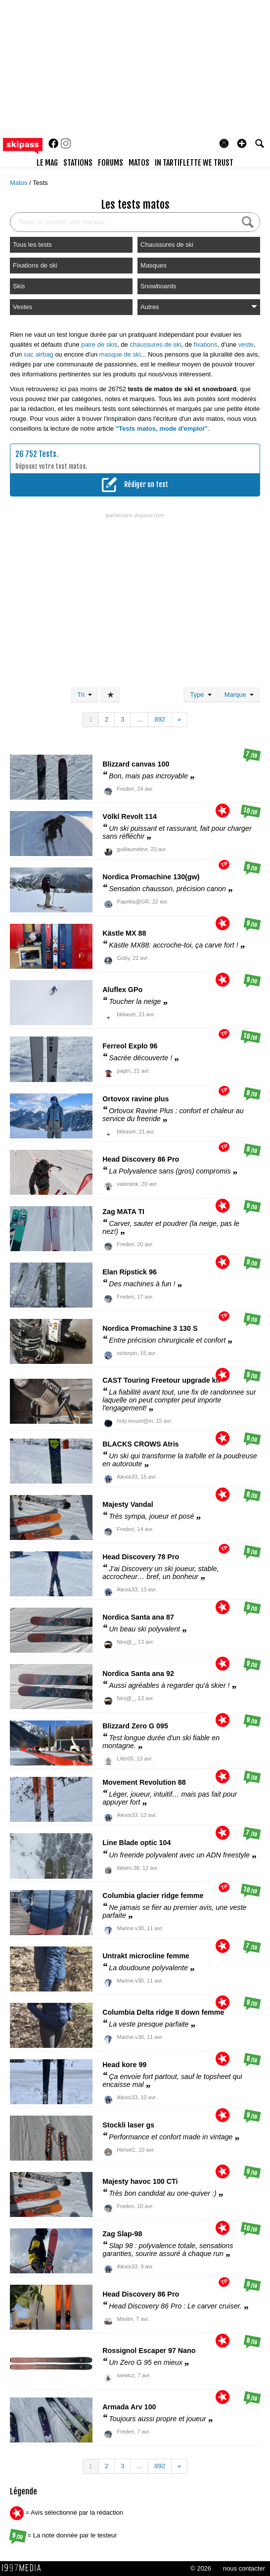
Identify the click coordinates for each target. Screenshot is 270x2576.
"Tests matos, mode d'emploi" (162, 428)
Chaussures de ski (166, 244)
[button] (241, 143)
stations (77, 163)
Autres (198, 307)
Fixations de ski (35, 265)
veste (246, 344)
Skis (19, 286)
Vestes (22, 307)
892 (159, 719)
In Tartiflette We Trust (194, 163)
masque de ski (120, 354)
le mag (47, 163)
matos (139, 163)
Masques (153, 265)
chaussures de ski (155, 344)
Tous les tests (32, 244)
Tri (84, 694)
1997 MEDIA (24, 2568)
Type (200, 694)
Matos (19, 182)
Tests (40, 182)
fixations (206, 344)
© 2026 (200, 2568)
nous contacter (244, 2568)
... (139, 719)
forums (110, 163)
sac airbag (38, 354)
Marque (239, 694)
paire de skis (99, 344)
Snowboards (158, 286)
